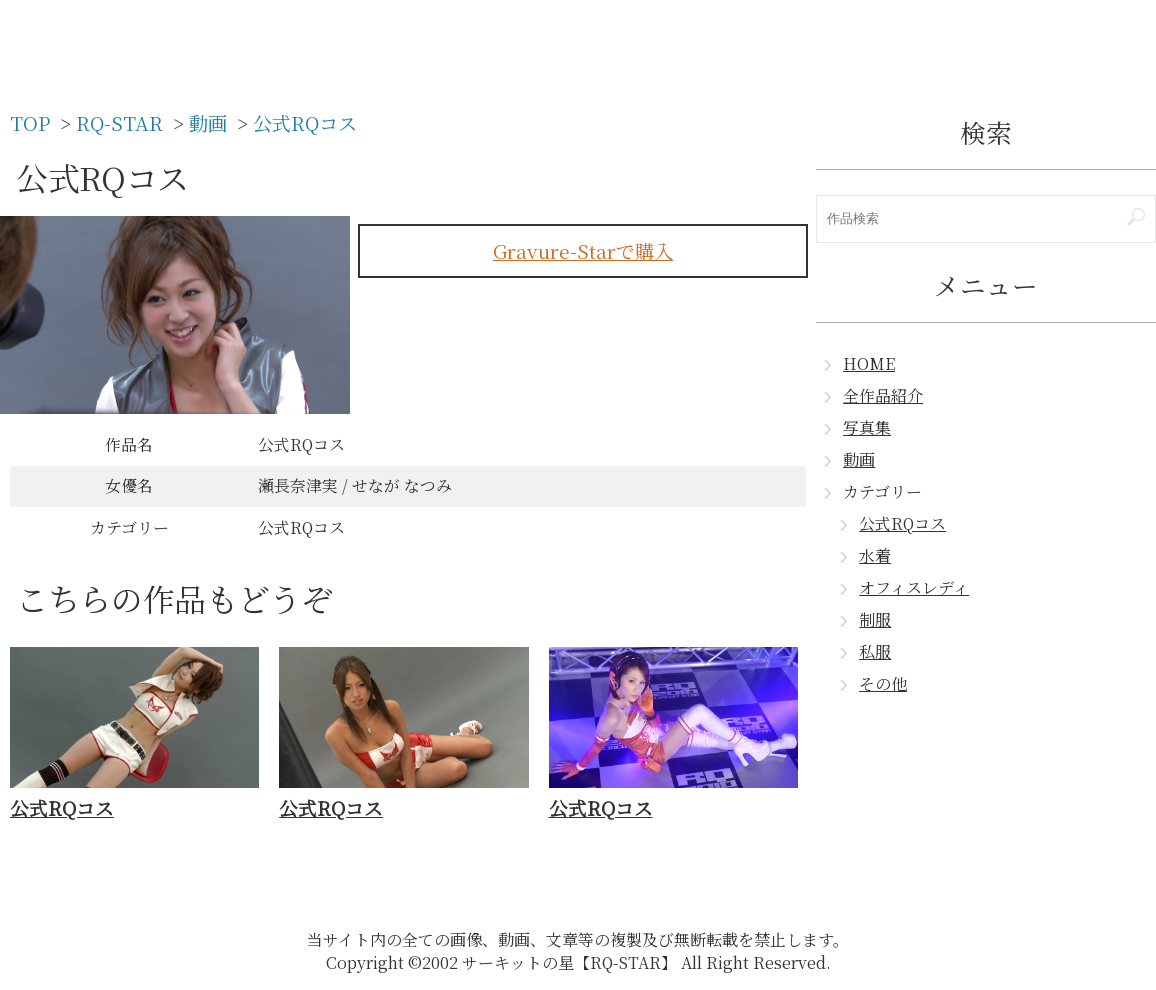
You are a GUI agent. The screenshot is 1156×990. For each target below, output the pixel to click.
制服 (875, 619)
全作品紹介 (883, 395)
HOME (869, 363)
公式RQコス (902, 523)
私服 (875, 651)
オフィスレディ (914, 587)
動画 (859, 459)
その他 (883, 683)
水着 (875, 555)
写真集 (867, 427)
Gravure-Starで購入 (583, 250)
